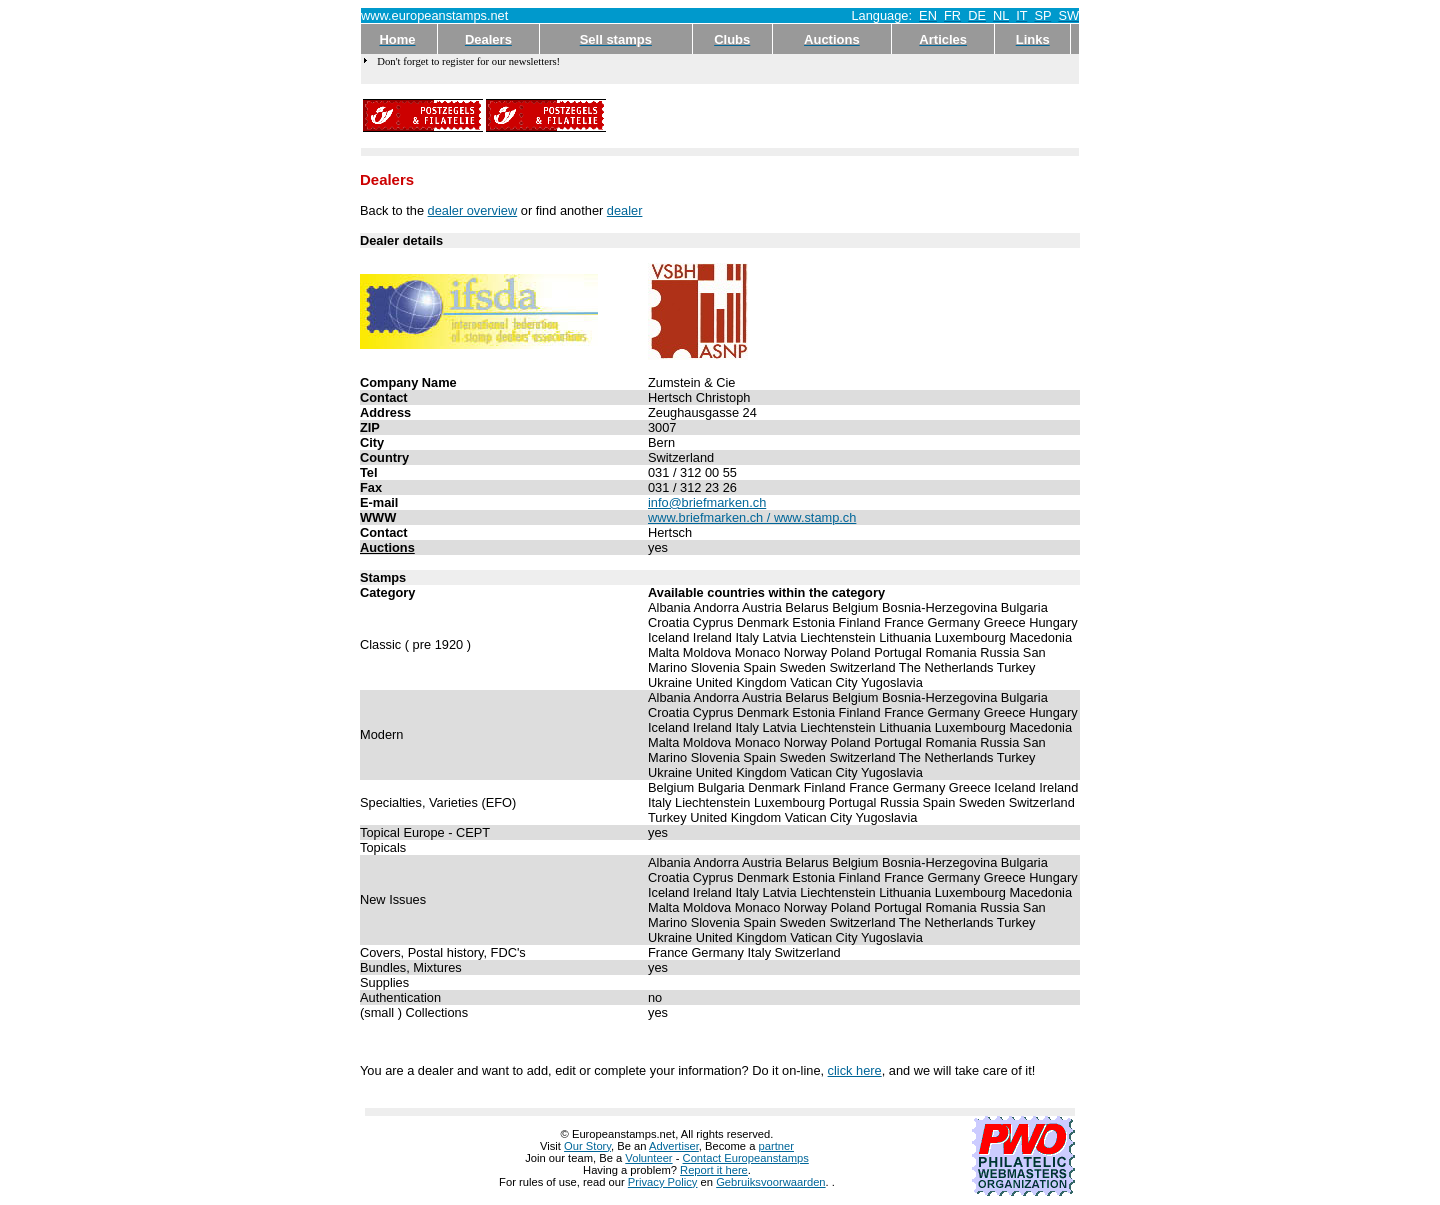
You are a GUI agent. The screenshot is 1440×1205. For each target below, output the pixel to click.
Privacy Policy (663, 1182)
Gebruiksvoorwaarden (770, 1182)
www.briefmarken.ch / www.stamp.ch (752, 517)
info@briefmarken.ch (707, 502)
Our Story (587, 1146)
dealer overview (473, 210)
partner (776, 1146)
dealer (625, 210)
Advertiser (674, 1146)
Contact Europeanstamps (746, 1158)
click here (855, 1070)
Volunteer (648, 1158)
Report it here (714, 1170)
